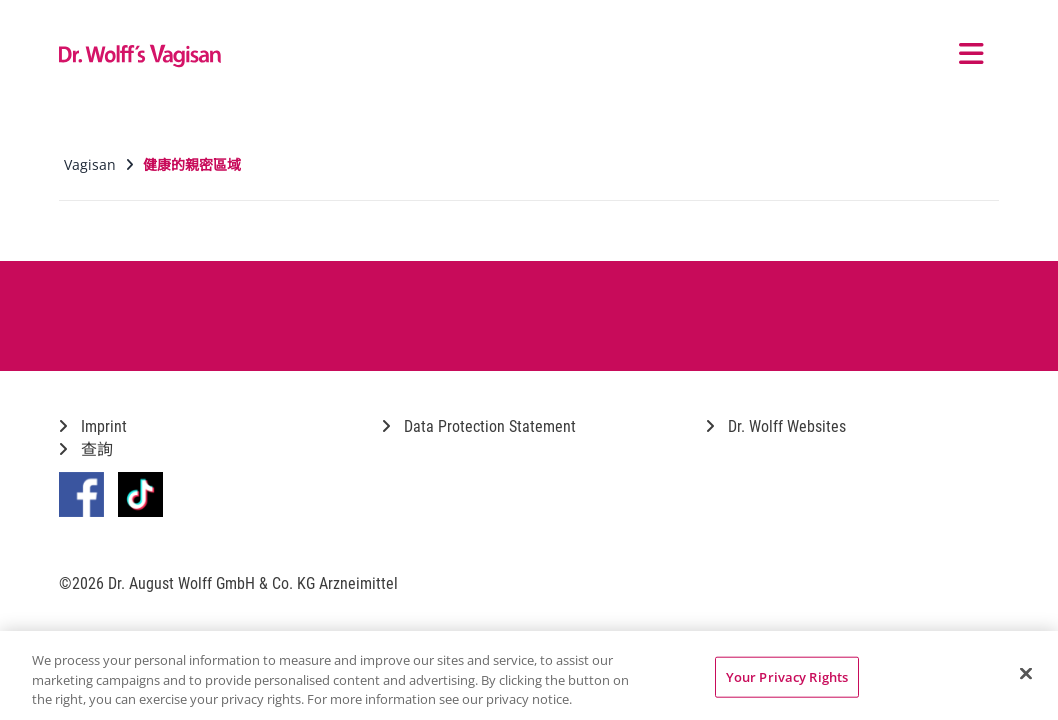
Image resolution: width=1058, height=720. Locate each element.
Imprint (93, 426)
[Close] (1026, 673)
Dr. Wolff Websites (776, 426)
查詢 (86, 449)
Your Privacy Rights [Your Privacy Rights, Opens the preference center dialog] (787, 676)
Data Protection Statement (479, 426)
